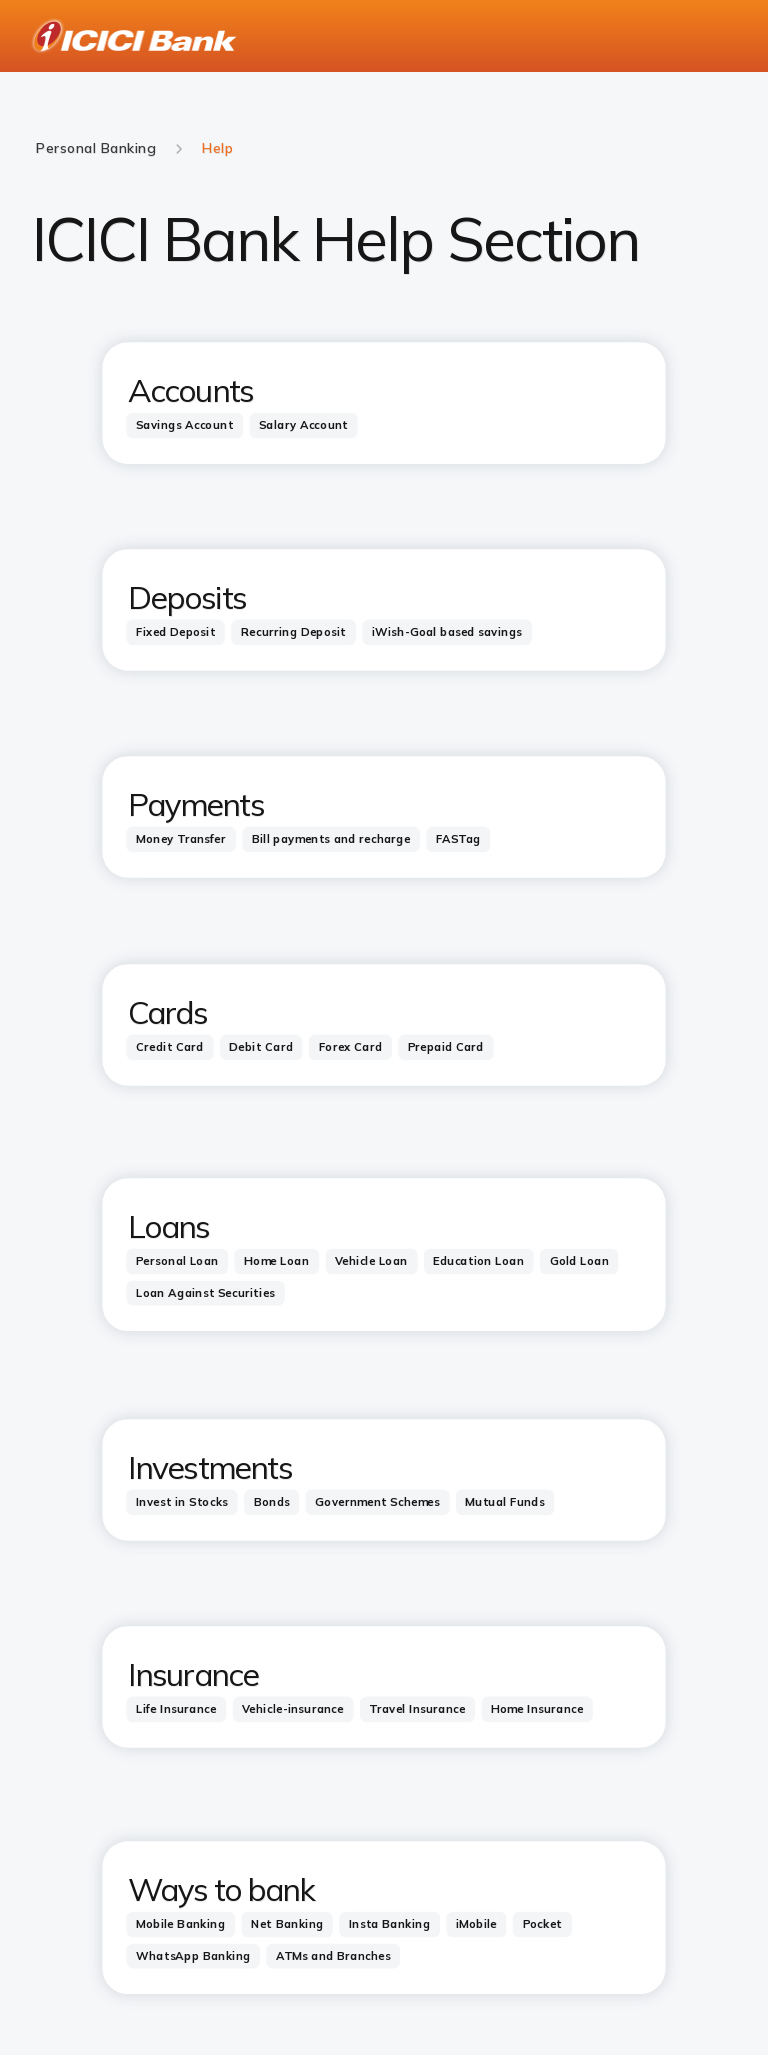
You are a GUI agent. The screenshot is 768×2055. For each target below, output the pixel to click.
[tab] (184, 425)
